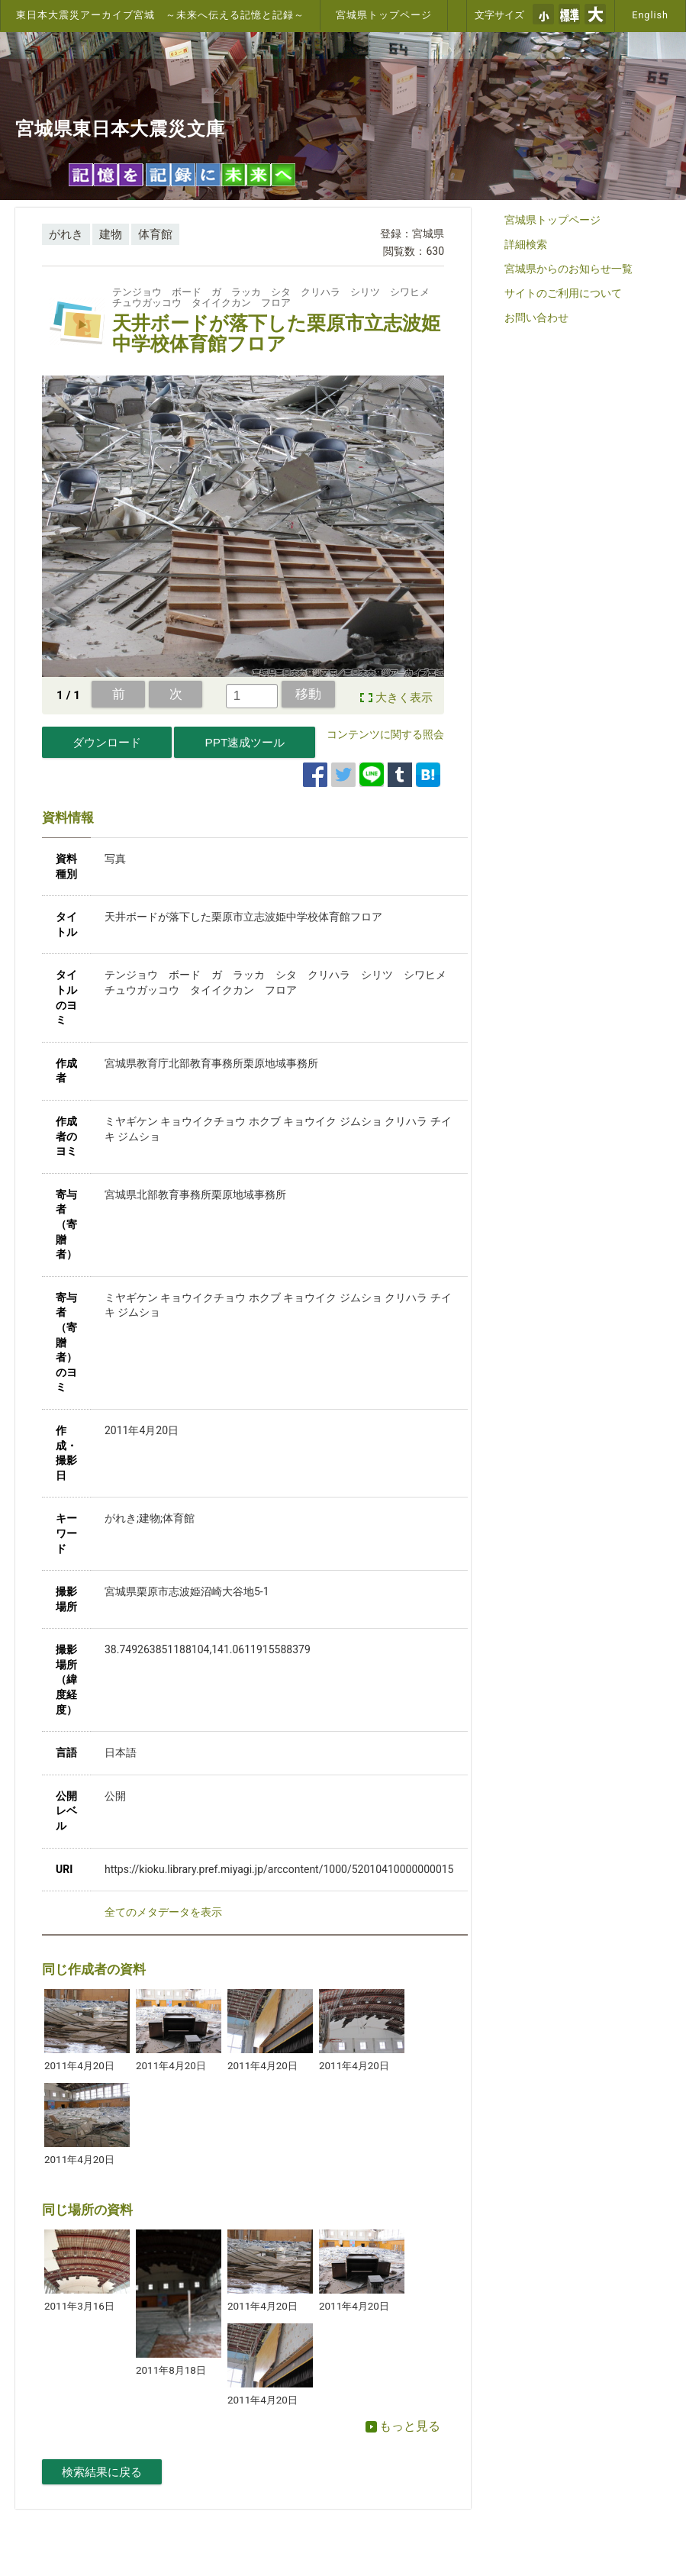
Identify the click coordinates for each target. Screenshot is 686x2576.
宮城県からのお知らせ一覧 (568, 269)
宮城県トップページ (384, 15)
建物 (110, 234)
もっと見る (403, 2426)
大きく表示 (404, 697)
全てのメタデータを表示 (163, 1912)
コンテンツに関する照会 (385, 734)
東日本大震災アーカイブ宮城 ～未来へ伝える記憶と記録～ (160, 15)
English (650, 15)
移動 (308, 693)
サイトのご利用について (563, 293)
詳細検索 (525, 244)
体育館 (155, 234)
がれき (66, 234)
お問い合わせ (536, 317)
